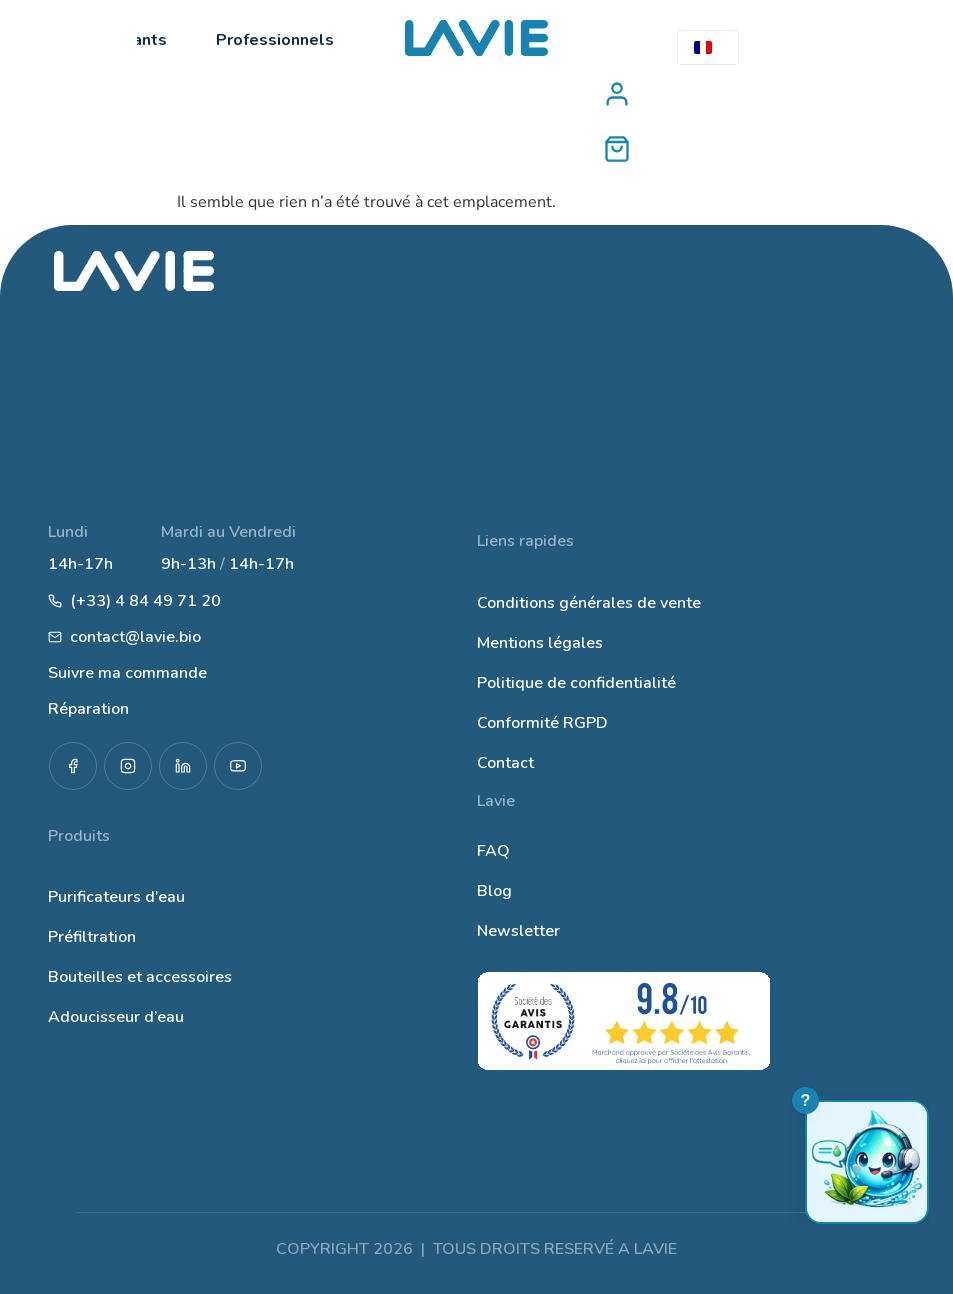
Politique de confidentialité (576, 683)
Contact (505, 763)
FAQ (493, 851)
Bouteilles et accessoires (140, 977)
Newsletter (518, 931)
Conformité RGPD (542, 723)
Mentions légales (540, 643)
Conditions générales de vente (589, 603)
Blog (494, 891)
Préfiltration (92, 937)
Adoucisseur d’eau (116, 1017)
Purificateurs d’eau (116, 897)
